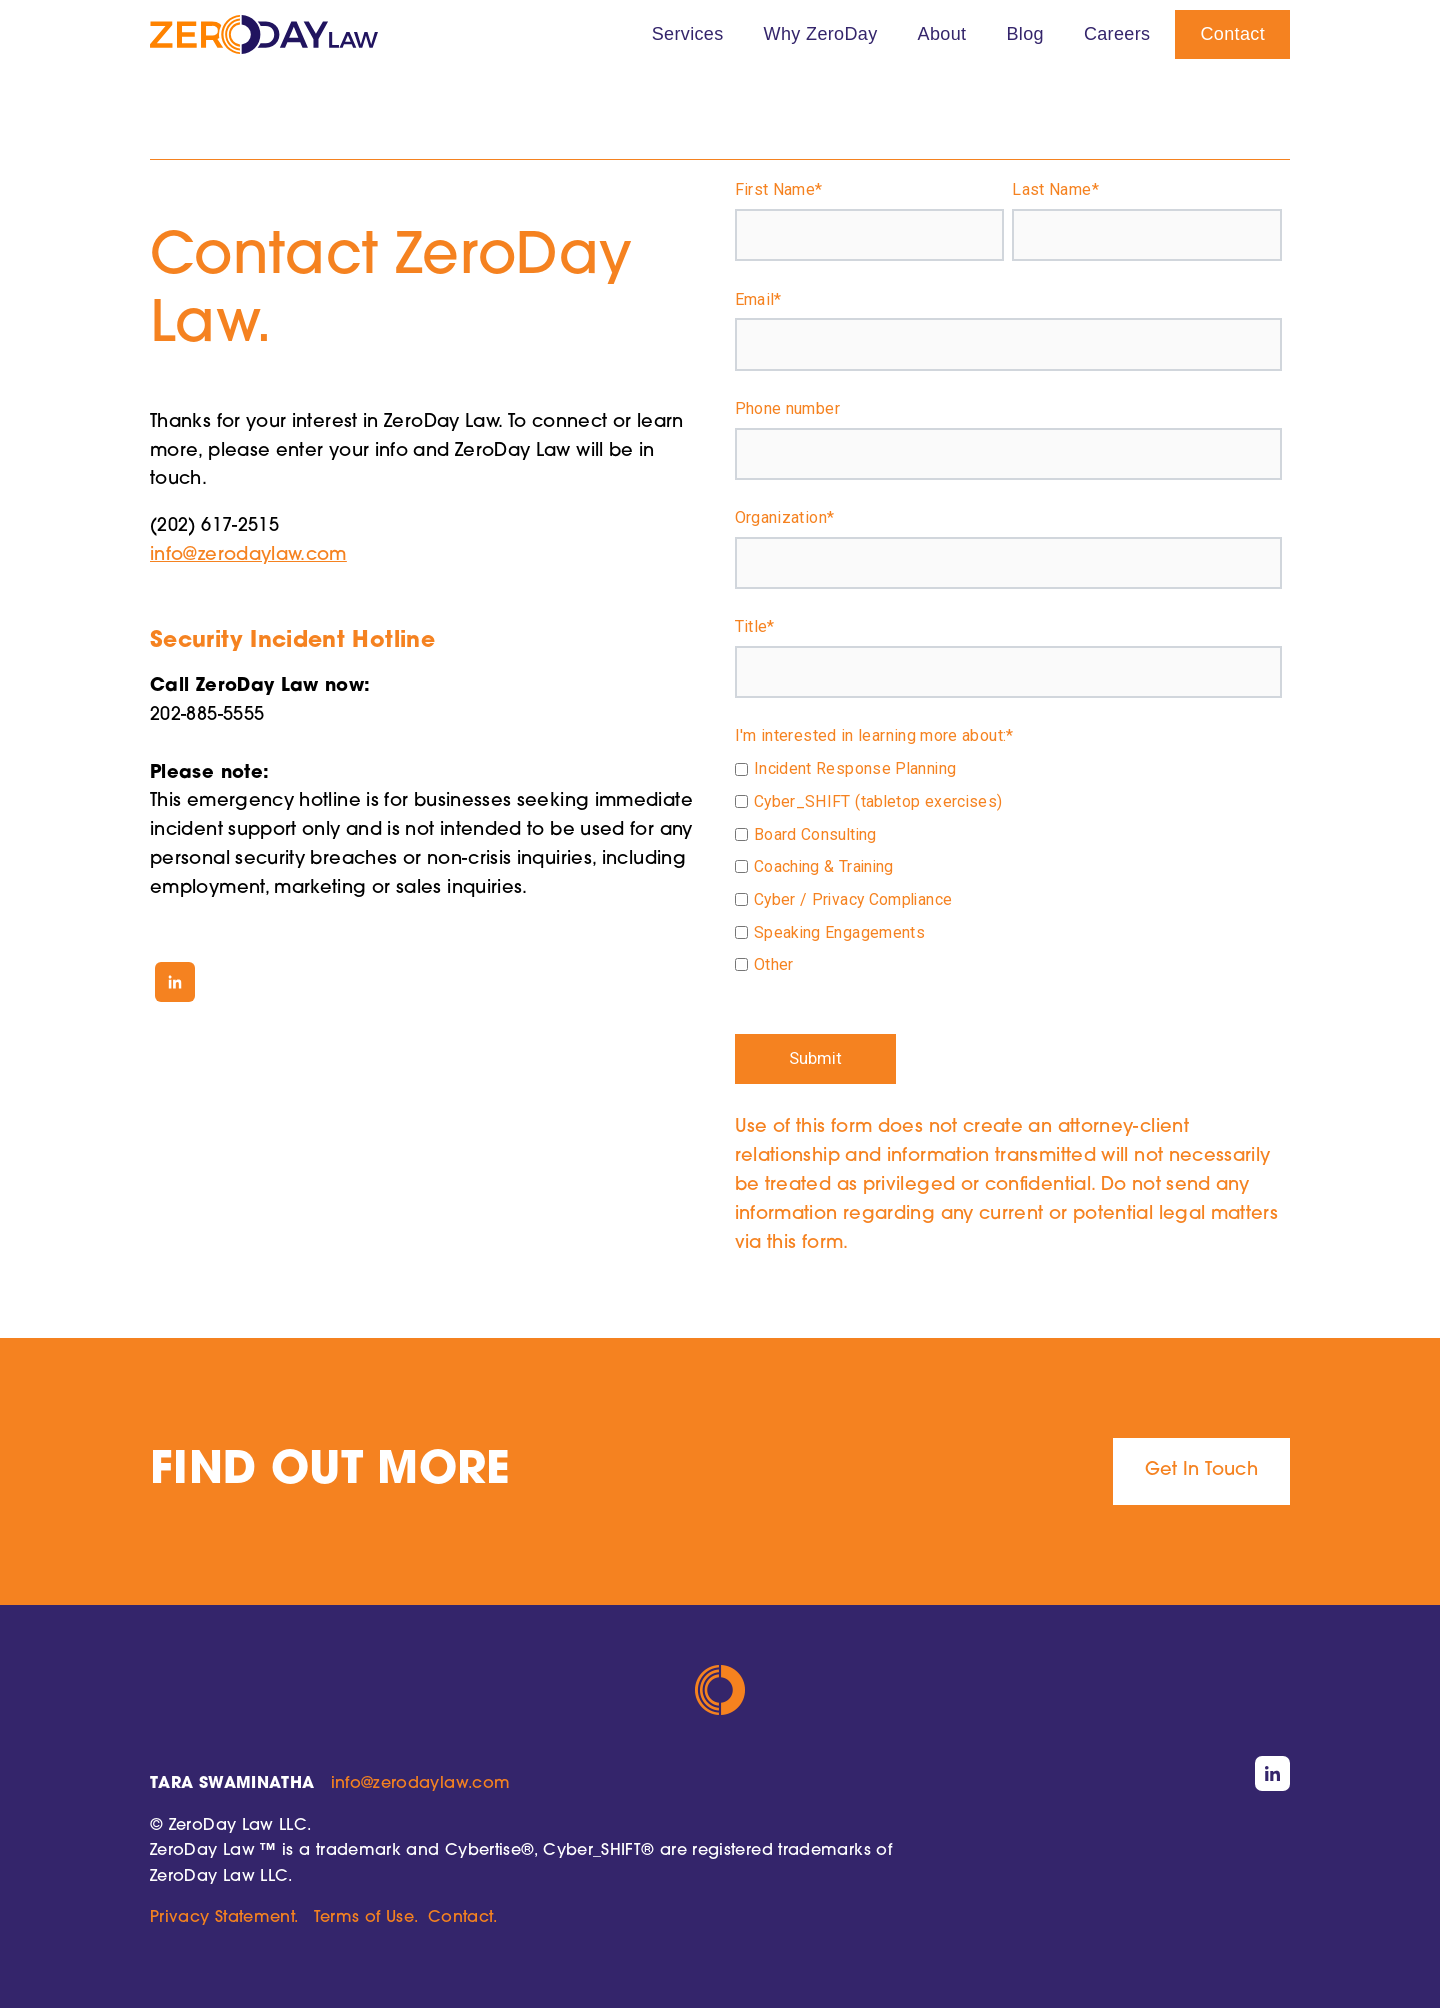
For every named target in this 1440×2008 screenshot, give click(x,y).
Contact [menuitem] (1232, 34)
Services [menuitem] (688, 34)
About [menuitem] (942, 34)
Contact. (462, 1918)
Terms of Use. (366, 1918)
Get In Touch (1201, 1470)
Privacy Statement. (223, 1918)
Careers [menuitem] (1117, 34)
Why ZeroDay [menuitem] (821, 34)
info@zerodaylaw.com (248, 555)
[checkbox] (1008, 869)
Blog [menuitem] (1024, 34)
